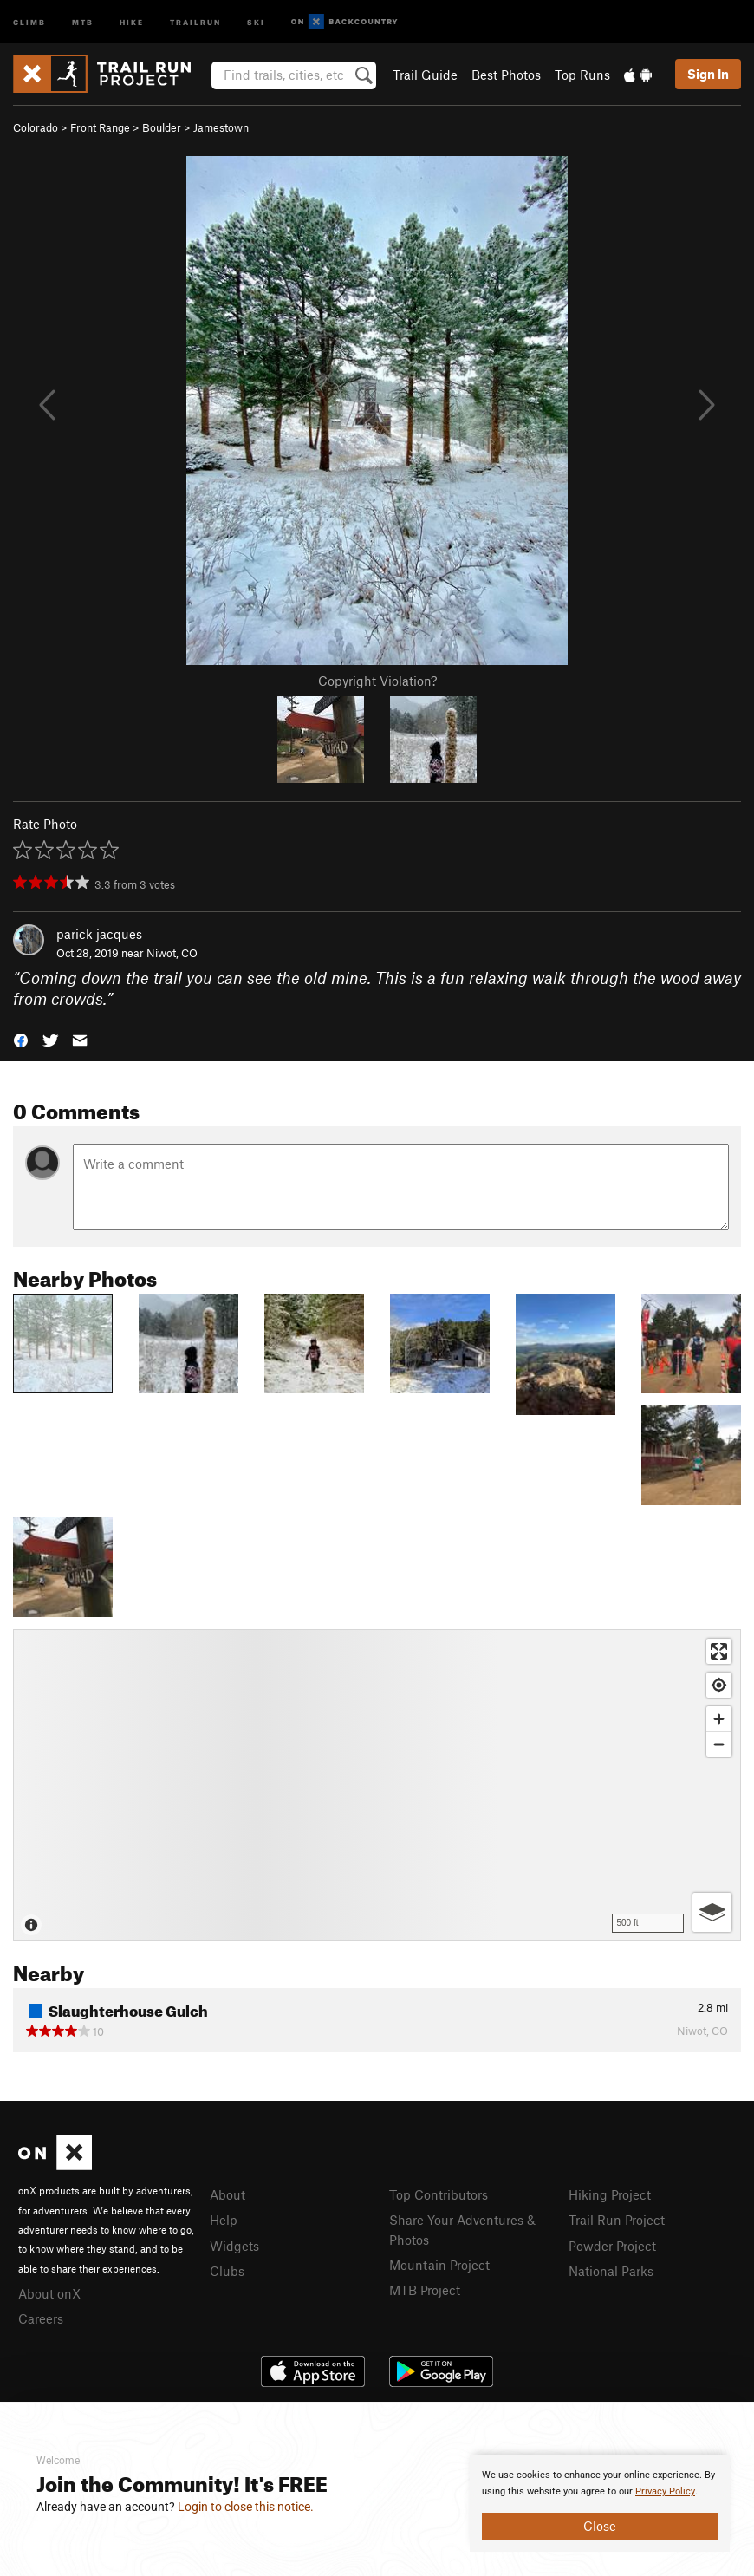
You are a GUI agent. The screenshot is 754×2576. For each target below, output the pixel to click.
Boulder (161, 127)
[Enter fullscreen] (718, 1651)
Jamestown (221, 127)
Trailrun (195, 21)
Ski (256, 21)
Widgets (234, 2245)
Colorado (35, 127)
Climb (29, 21)
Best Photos (506, 74)
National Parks (611, 2271)
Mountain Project (439, 2265)
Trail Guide (425, 74)
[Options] (711, 1912)
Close (599, 2526)
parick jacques (99, 934)
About (227, 2194)
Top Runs (582, 74)
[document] (600, 2503)
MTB (83, 21)
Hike (132, 21)
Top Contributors (438, 2194)
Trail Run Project (617, 2219)
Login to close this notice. (246, 2507)
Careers (40, 2318)
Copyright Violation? (377, 680)
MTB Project (424, 2290)
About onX (49, 2293)
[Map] (377, 1785)
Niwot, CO (172, 953)
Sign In (708, 74)
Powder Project (612, 2245)
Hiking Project (610, 2194)
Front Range (100, 127)
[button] (21, 1039)
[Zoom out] (718, 1744)
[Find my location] (718, 1685)
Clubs (227, 2271)
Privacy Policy (665, 2491)
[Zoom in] (718, 1718)
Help (223, 2219)
